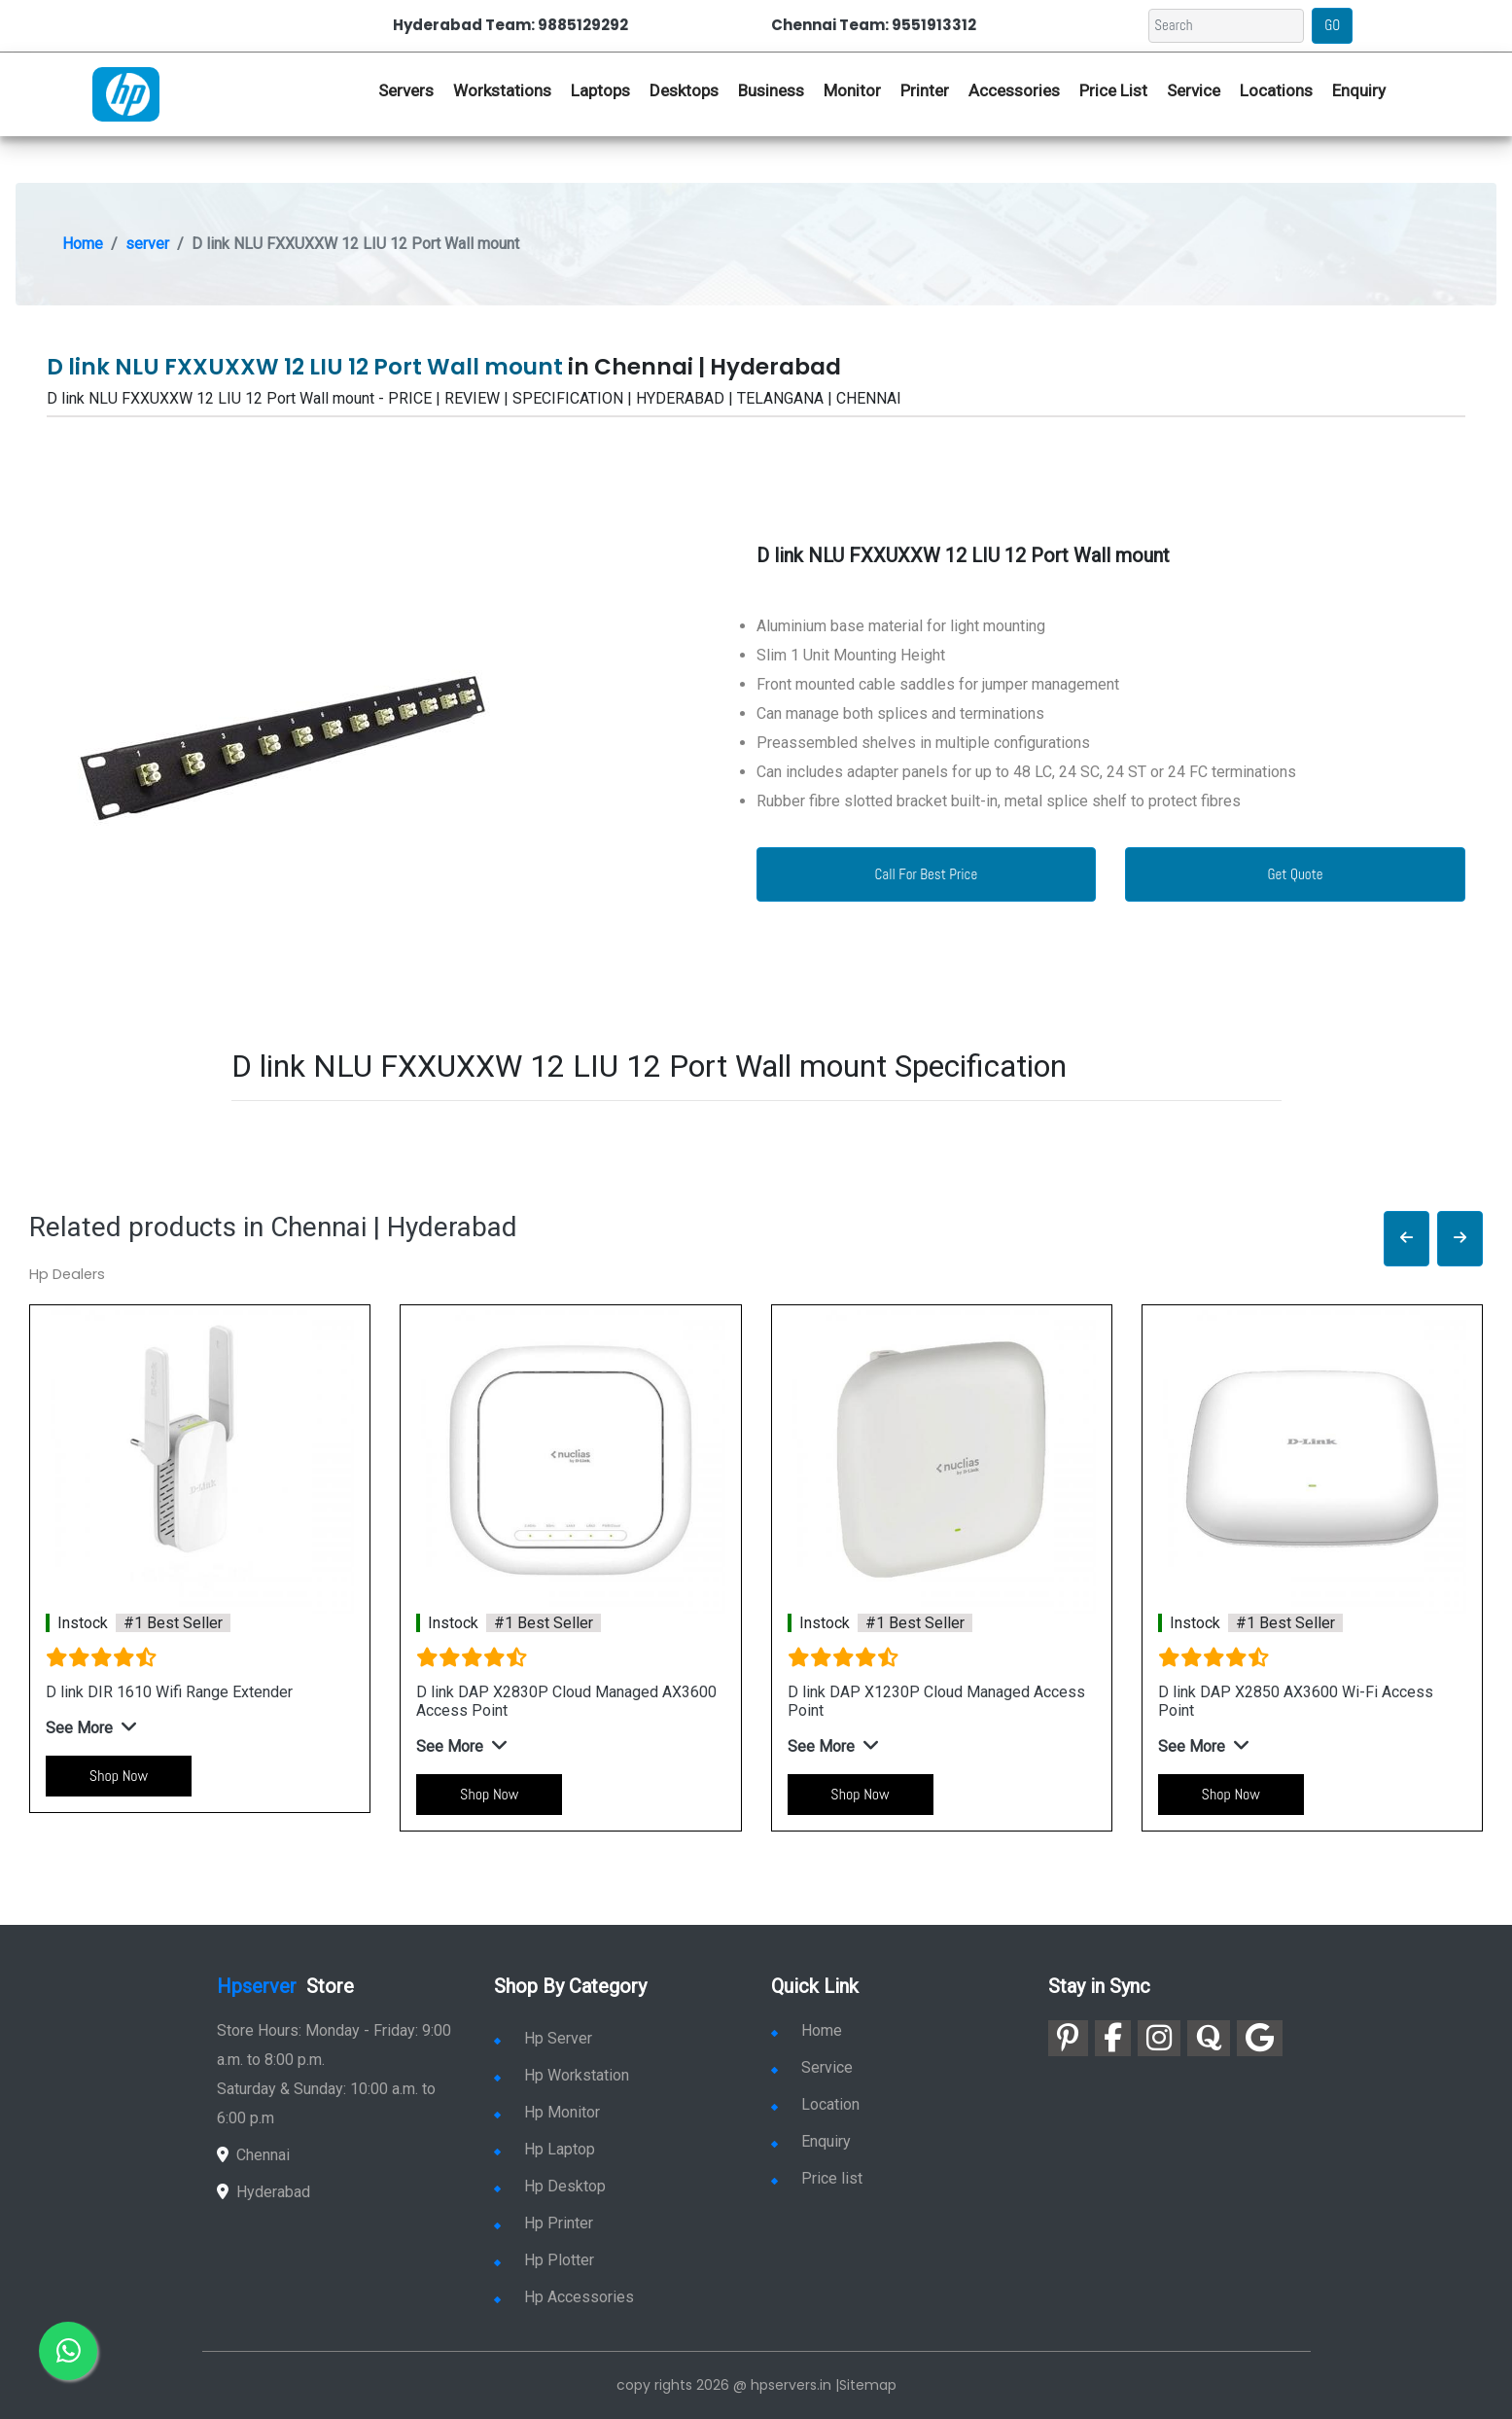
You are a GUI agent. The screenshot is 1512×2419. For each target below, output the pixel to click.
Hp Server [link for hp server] (543, 2038)
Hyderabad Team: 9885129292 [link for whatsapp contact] (510, 25)
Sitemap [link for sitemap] (868, 2385)
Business (771, 90)
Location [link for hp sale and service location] (815, 2104)
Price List (1113, 90)
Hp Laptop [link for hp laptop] (544, 2149)
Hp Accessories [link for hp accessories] (564, 2297)
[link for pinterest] (1068, 2038)
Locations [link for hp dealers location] (1276, 90)
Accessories (1014, 90)
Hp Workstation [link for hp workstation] (561, 2075)
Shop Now (118, 1775)
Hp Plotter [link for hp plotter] (544, 2260)
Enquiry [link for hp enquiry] (1359, 90)
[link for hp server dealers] (125, 92)
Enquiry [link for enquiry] (811, 2141)
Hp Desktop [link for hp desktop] (550, 2186)
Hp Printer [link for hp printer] (543, 2223)
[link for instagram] (1159, 2038)
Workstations (502, 90)
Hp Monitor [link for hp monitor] (547, 2112)
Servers (406, 90)
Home (82, 243)
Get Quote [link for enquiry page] (1295, 874)
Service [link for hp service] (1193, 90)
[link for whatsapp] (68, 2351)
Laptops (600, 90)
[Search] (1226, 26)
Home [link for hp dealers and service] (806, 2030)
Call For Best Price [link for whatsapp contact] (926, 874)
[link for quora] (1208, 2038)
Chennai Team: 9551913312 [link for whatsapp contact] (873, 25)
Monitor (852, 90)
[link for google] (1260, 2038)
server (147, 243)
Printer (924, 90)
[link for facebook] (1113, 2038)
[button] (1406, 1238)
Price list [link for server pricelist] (816, 2178)
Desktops (684, 90)
